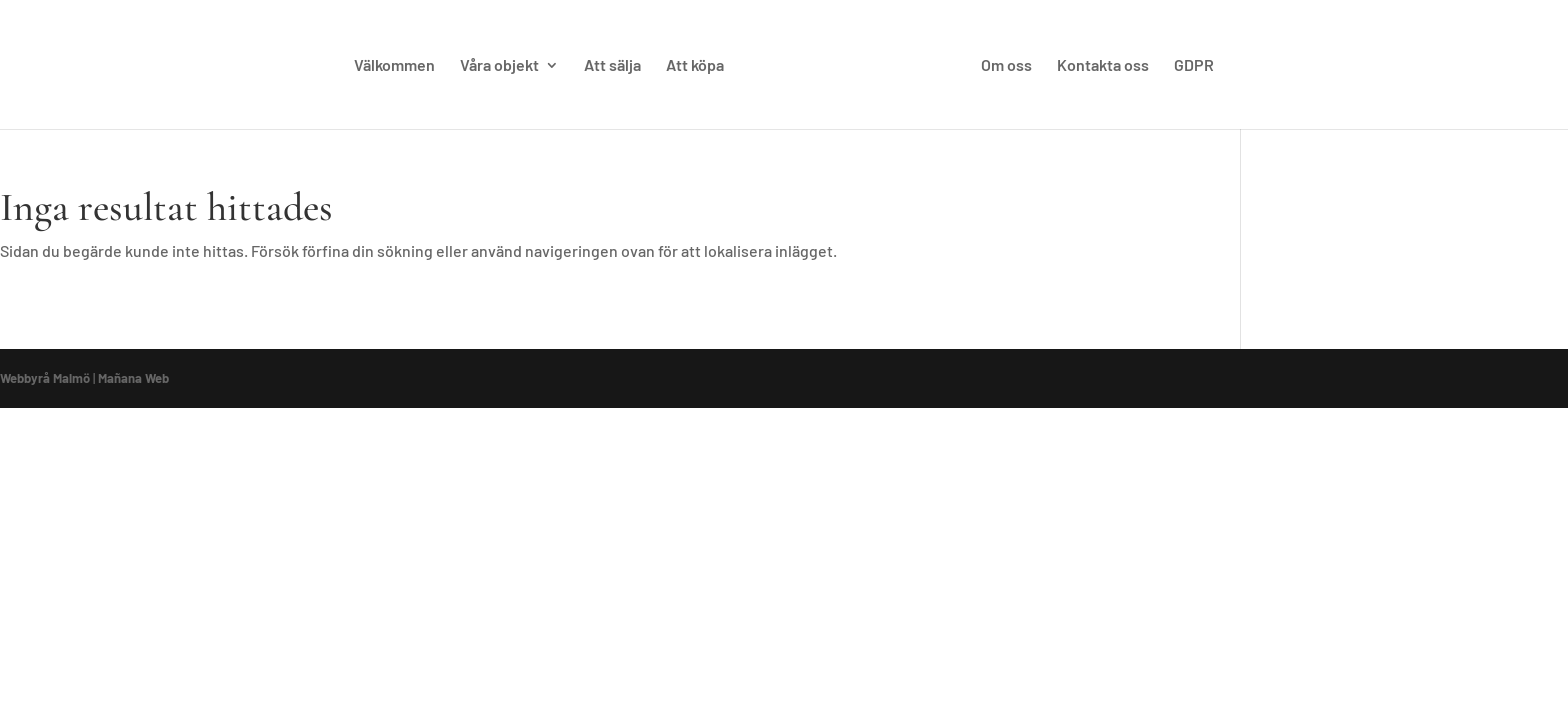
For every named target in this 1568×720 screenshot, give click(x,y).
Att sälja (612, 66)
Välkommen (394, 66)
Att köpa (695, 66)
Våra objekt (499, 66)
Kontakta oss (1103, 66)
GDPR (1194, 66)
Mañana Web (133, 378)
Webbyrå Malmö (45, 378)
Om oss (1006, 66)
